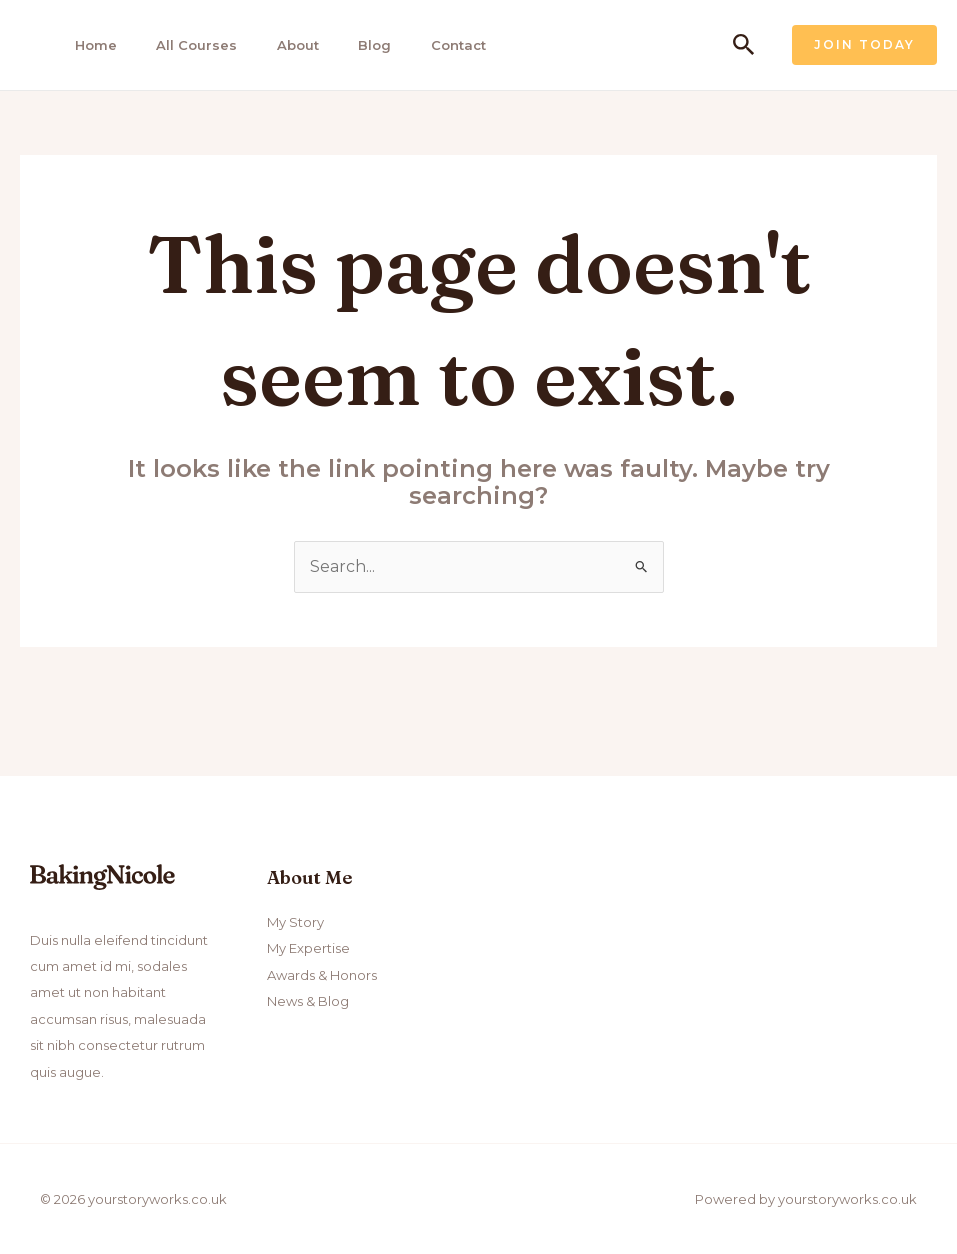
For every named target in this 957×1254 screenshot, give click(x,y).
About (287, 45)
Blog (361, 45)
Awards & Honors (322, 975)
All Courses (188, 45)
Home (90, 45)
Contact (442, 45)
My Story (295, 922)
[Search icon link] (744, 45)
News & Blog (308, 1001)
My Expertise (308, 948)
